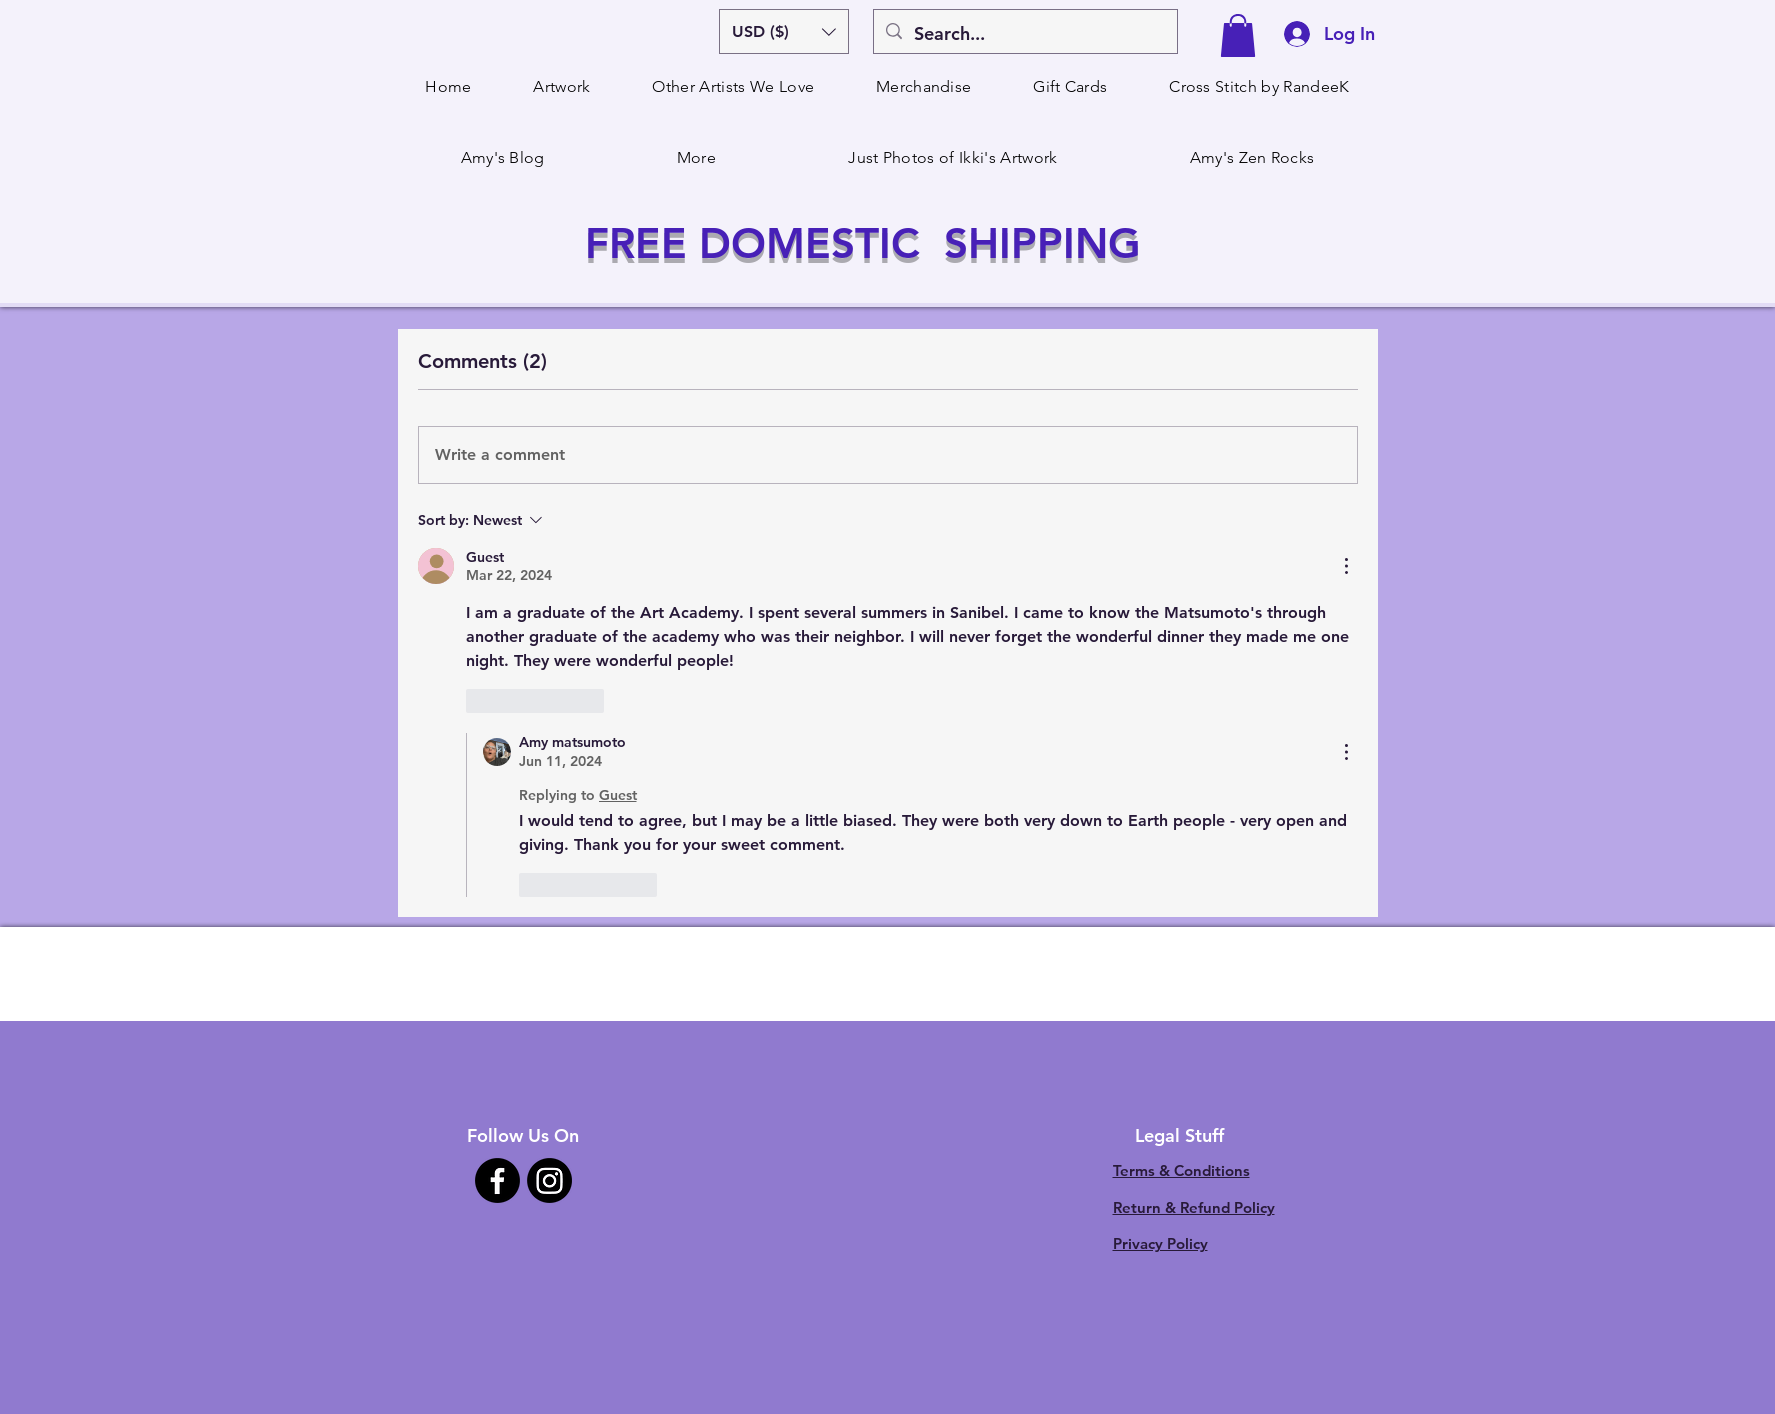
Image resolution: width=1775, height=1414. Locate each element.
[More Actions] (1346, 566)
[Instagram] (549, 1180)
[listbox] (784, 31)
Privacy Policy (1160, 1243)
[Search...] (1024, 34)
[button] (784, 31)
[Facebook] (497, 1180)
